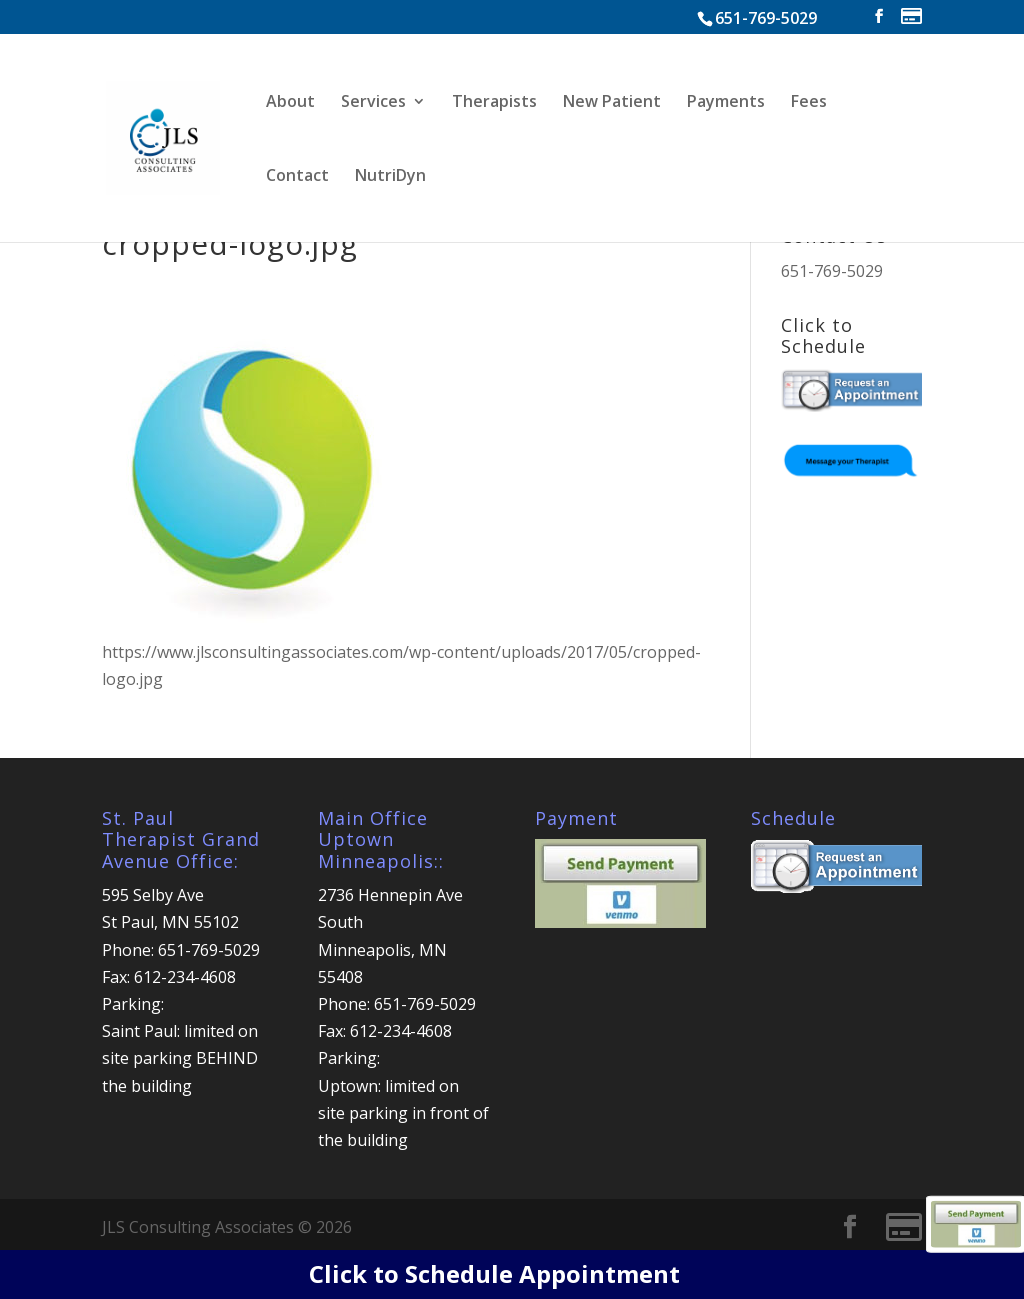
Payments (726, 103)
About (290, 103)
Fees (809, 103)
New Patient (612, 103)
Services (373, 103)
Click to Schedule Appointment (494, 1273)
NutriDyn (390, 177)
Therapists (494, 103)
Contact (297, 177)
